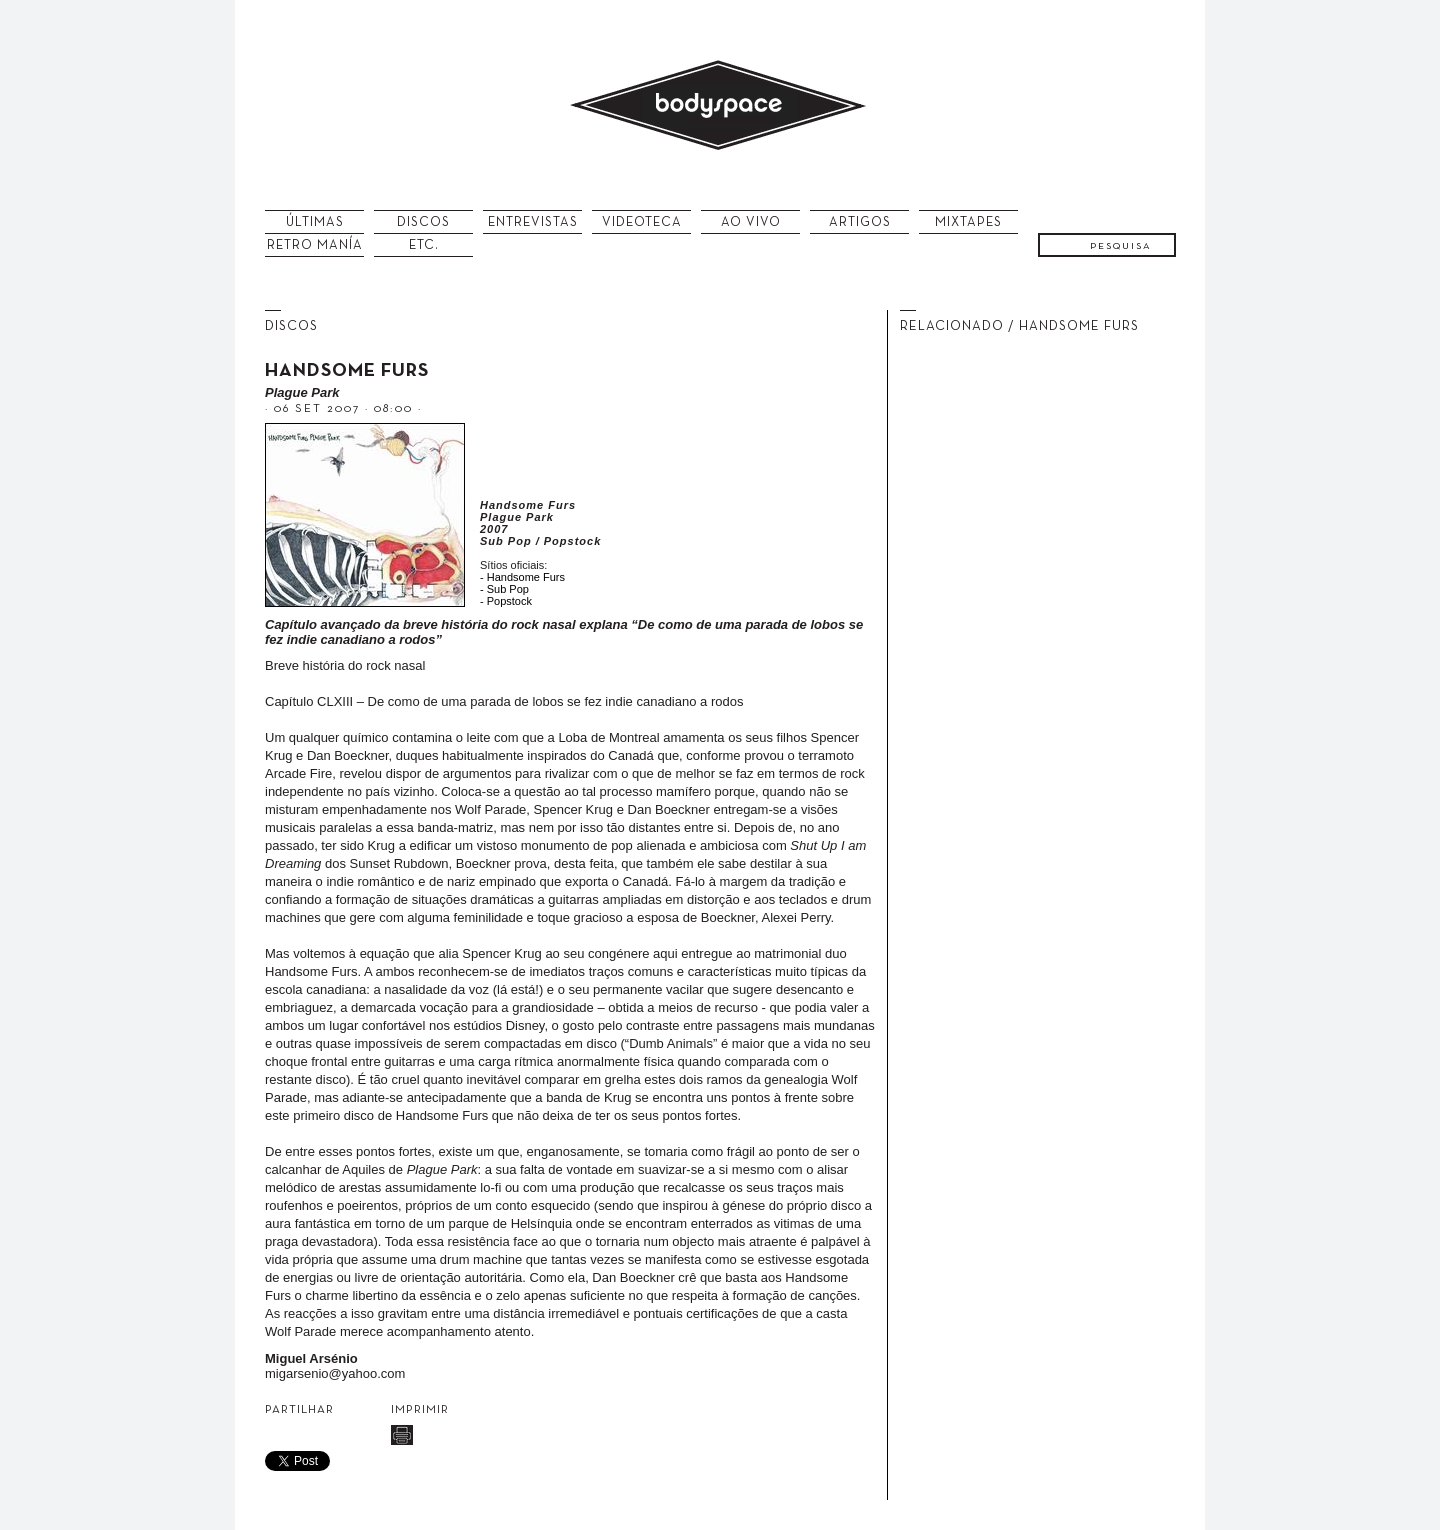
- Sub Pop (504, 589)
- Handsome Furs (522, 577)
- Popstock (506, 601)
